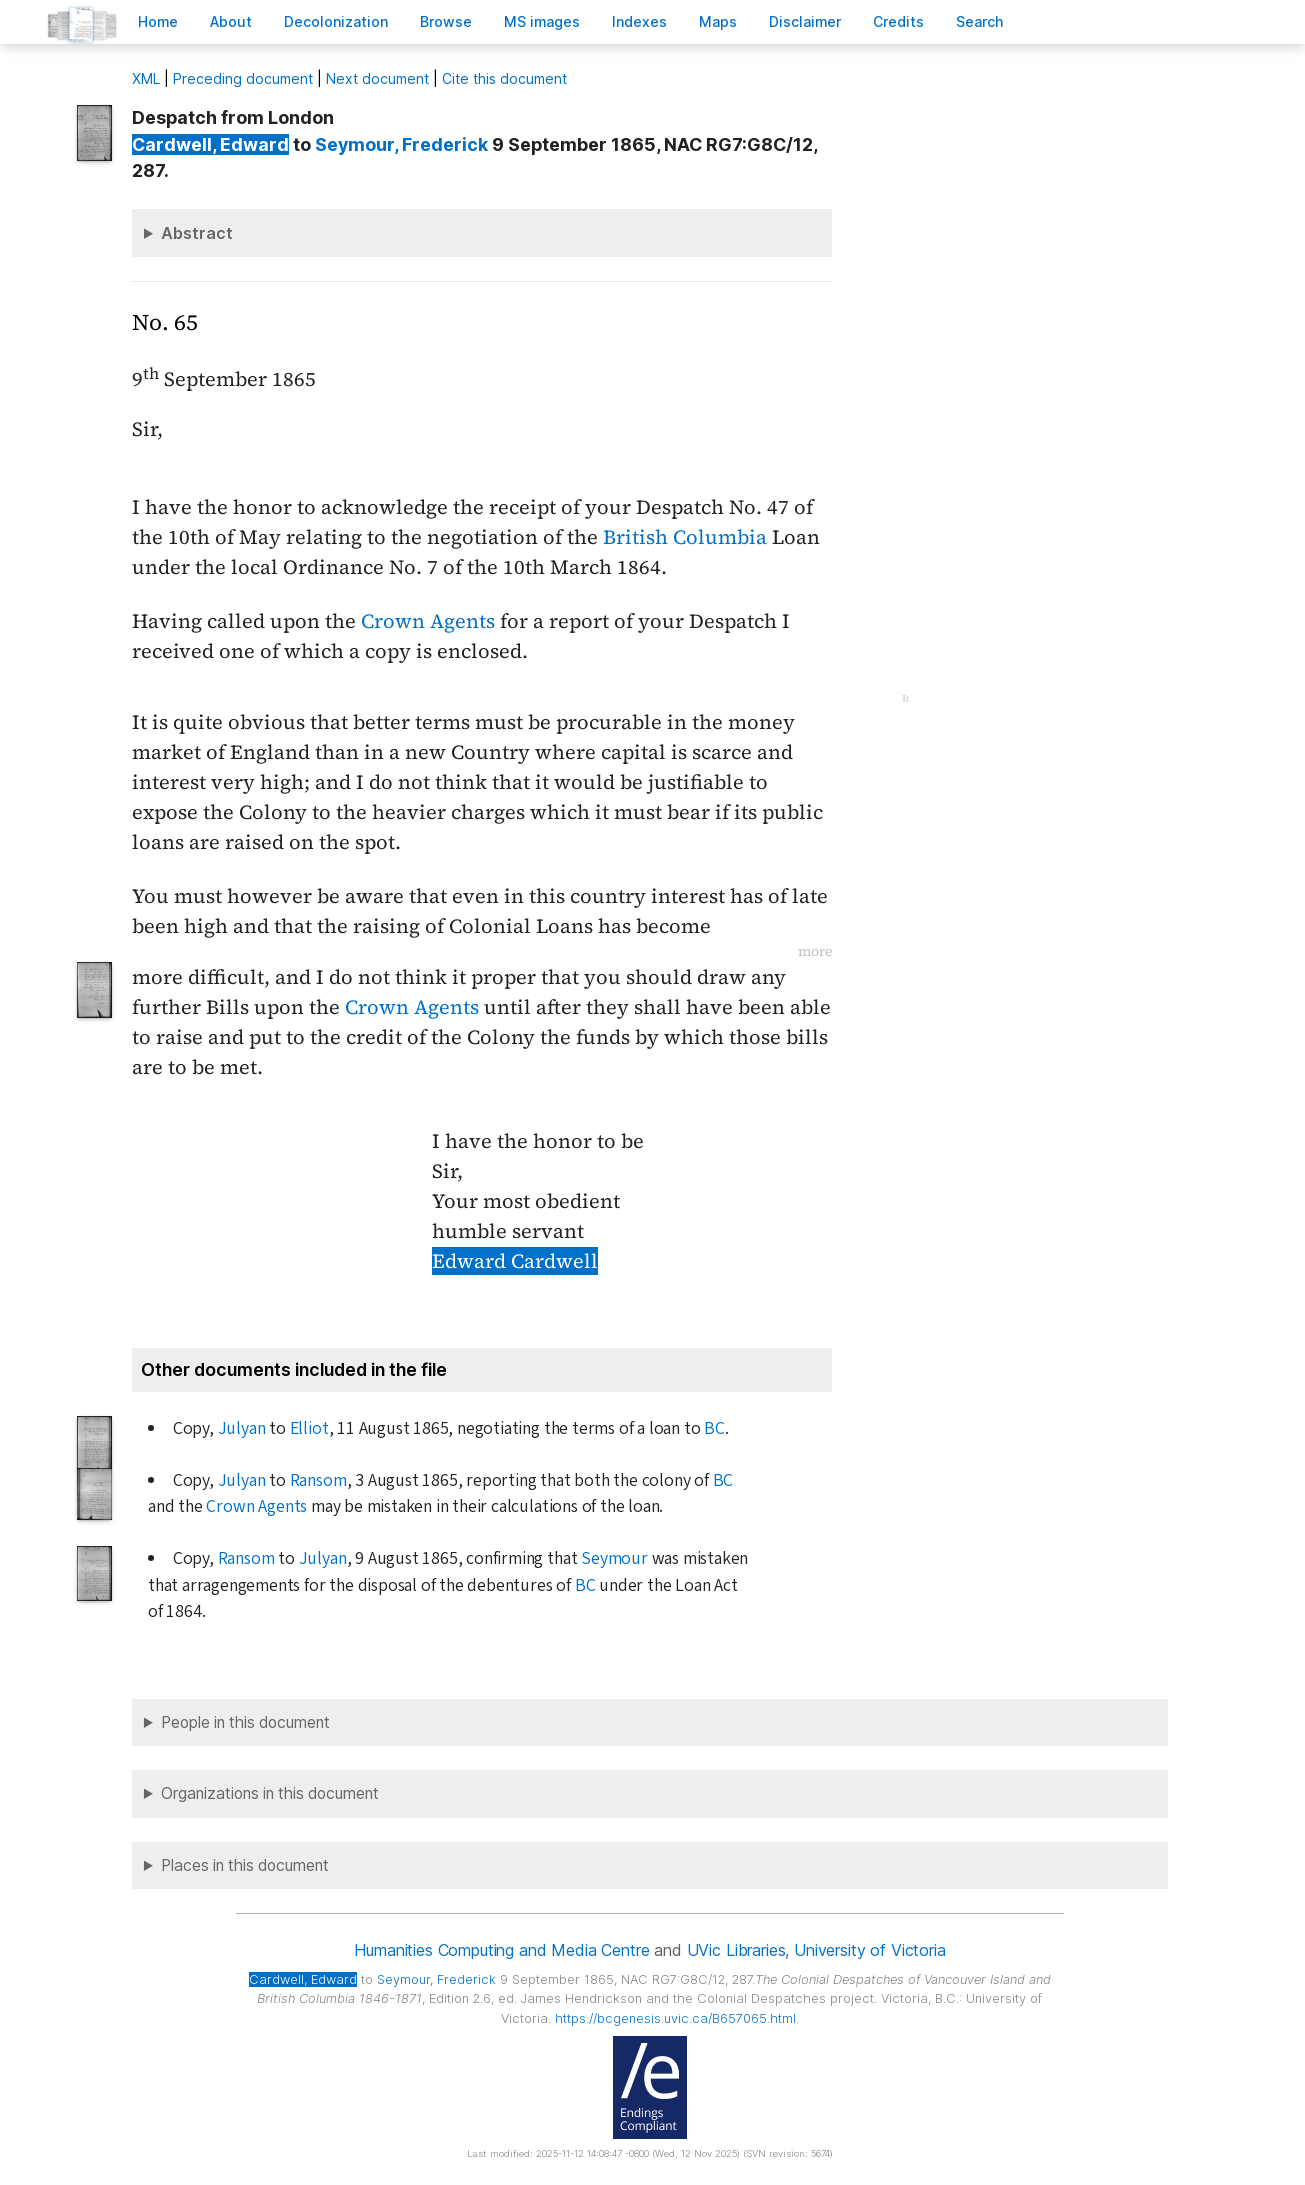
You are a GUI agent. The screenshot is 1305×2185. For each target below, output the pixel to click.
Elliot (309, 1428)
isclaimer (805, 21)
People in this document (245, 1722)
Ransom (318, 1480)
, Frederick (401, 144)
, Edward (210, 144)
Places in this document (245, 1865)
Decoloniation (336, 21)
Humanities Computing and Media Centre (501, 1950)
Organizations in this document (270, 1793)
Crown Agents (428, 621)
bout (231, 21)
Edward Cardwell (515, 1261)
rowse (446, 21)
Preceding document (243, 78)
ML (146, 78)
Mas (718, 21)
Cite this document (504, 78)
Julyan (242, 1428)
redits (898, 21)
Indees (639, 21)
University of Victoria (869, 1950)
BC (714, 1428)
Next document (377, 78)
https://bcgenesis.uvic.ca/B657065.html (675, 2018)
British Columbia (685, 537)
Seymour (614, 1558)
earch (980, 21)
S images (542, 21)
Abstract (197, 233)
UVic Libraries (736, 1950)
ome (158, 21)
